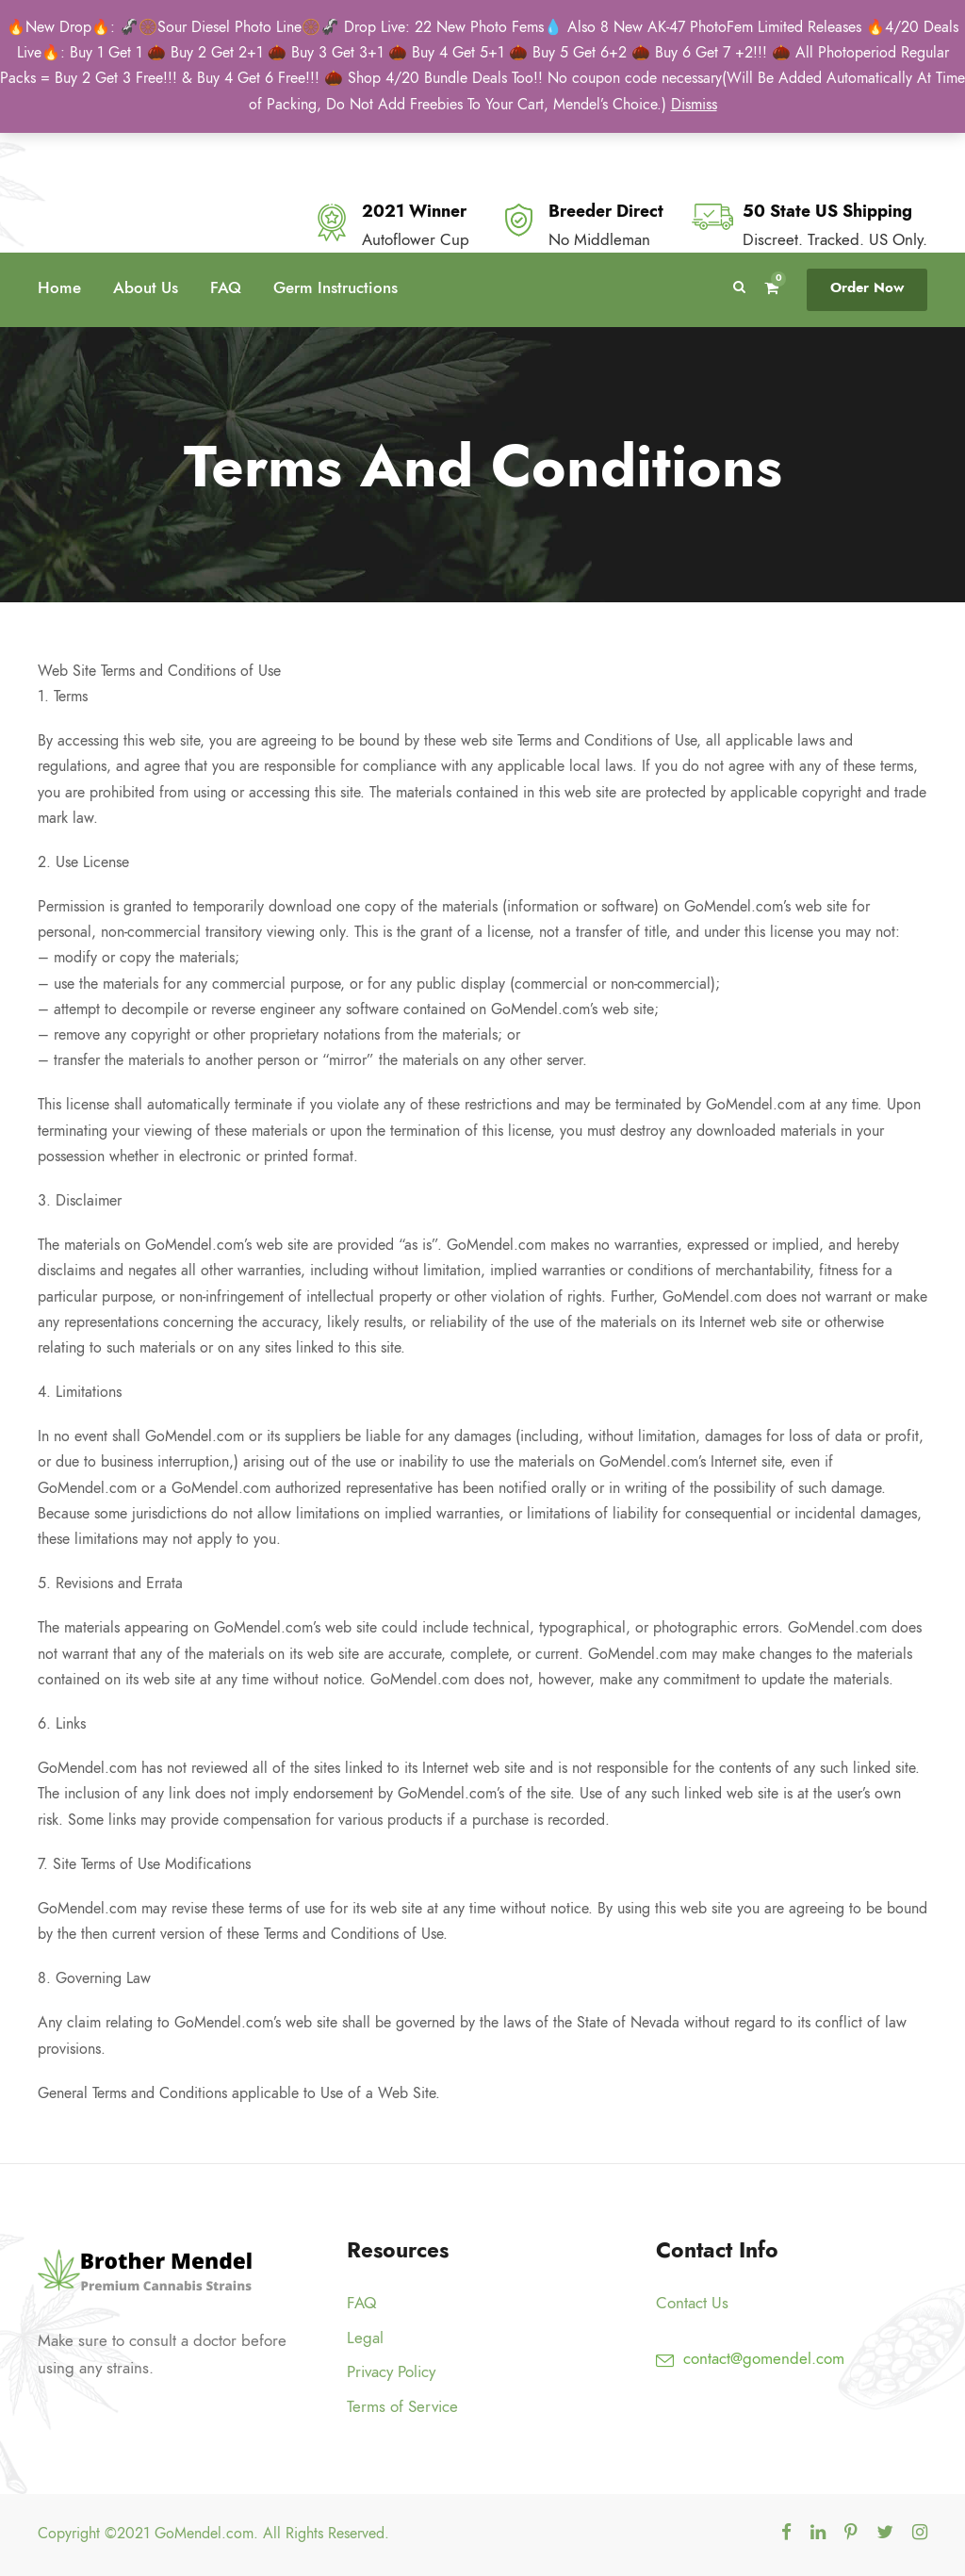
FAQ (225, 287)
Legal (365, 2337)
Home (59, 287)
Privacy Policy (391, 2371)
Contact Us (692, 2302)
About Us (145, 287)
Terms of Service (402, 2406)
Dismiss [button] (694, 104)
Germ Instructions (335, 287)
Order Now (867, 287)
